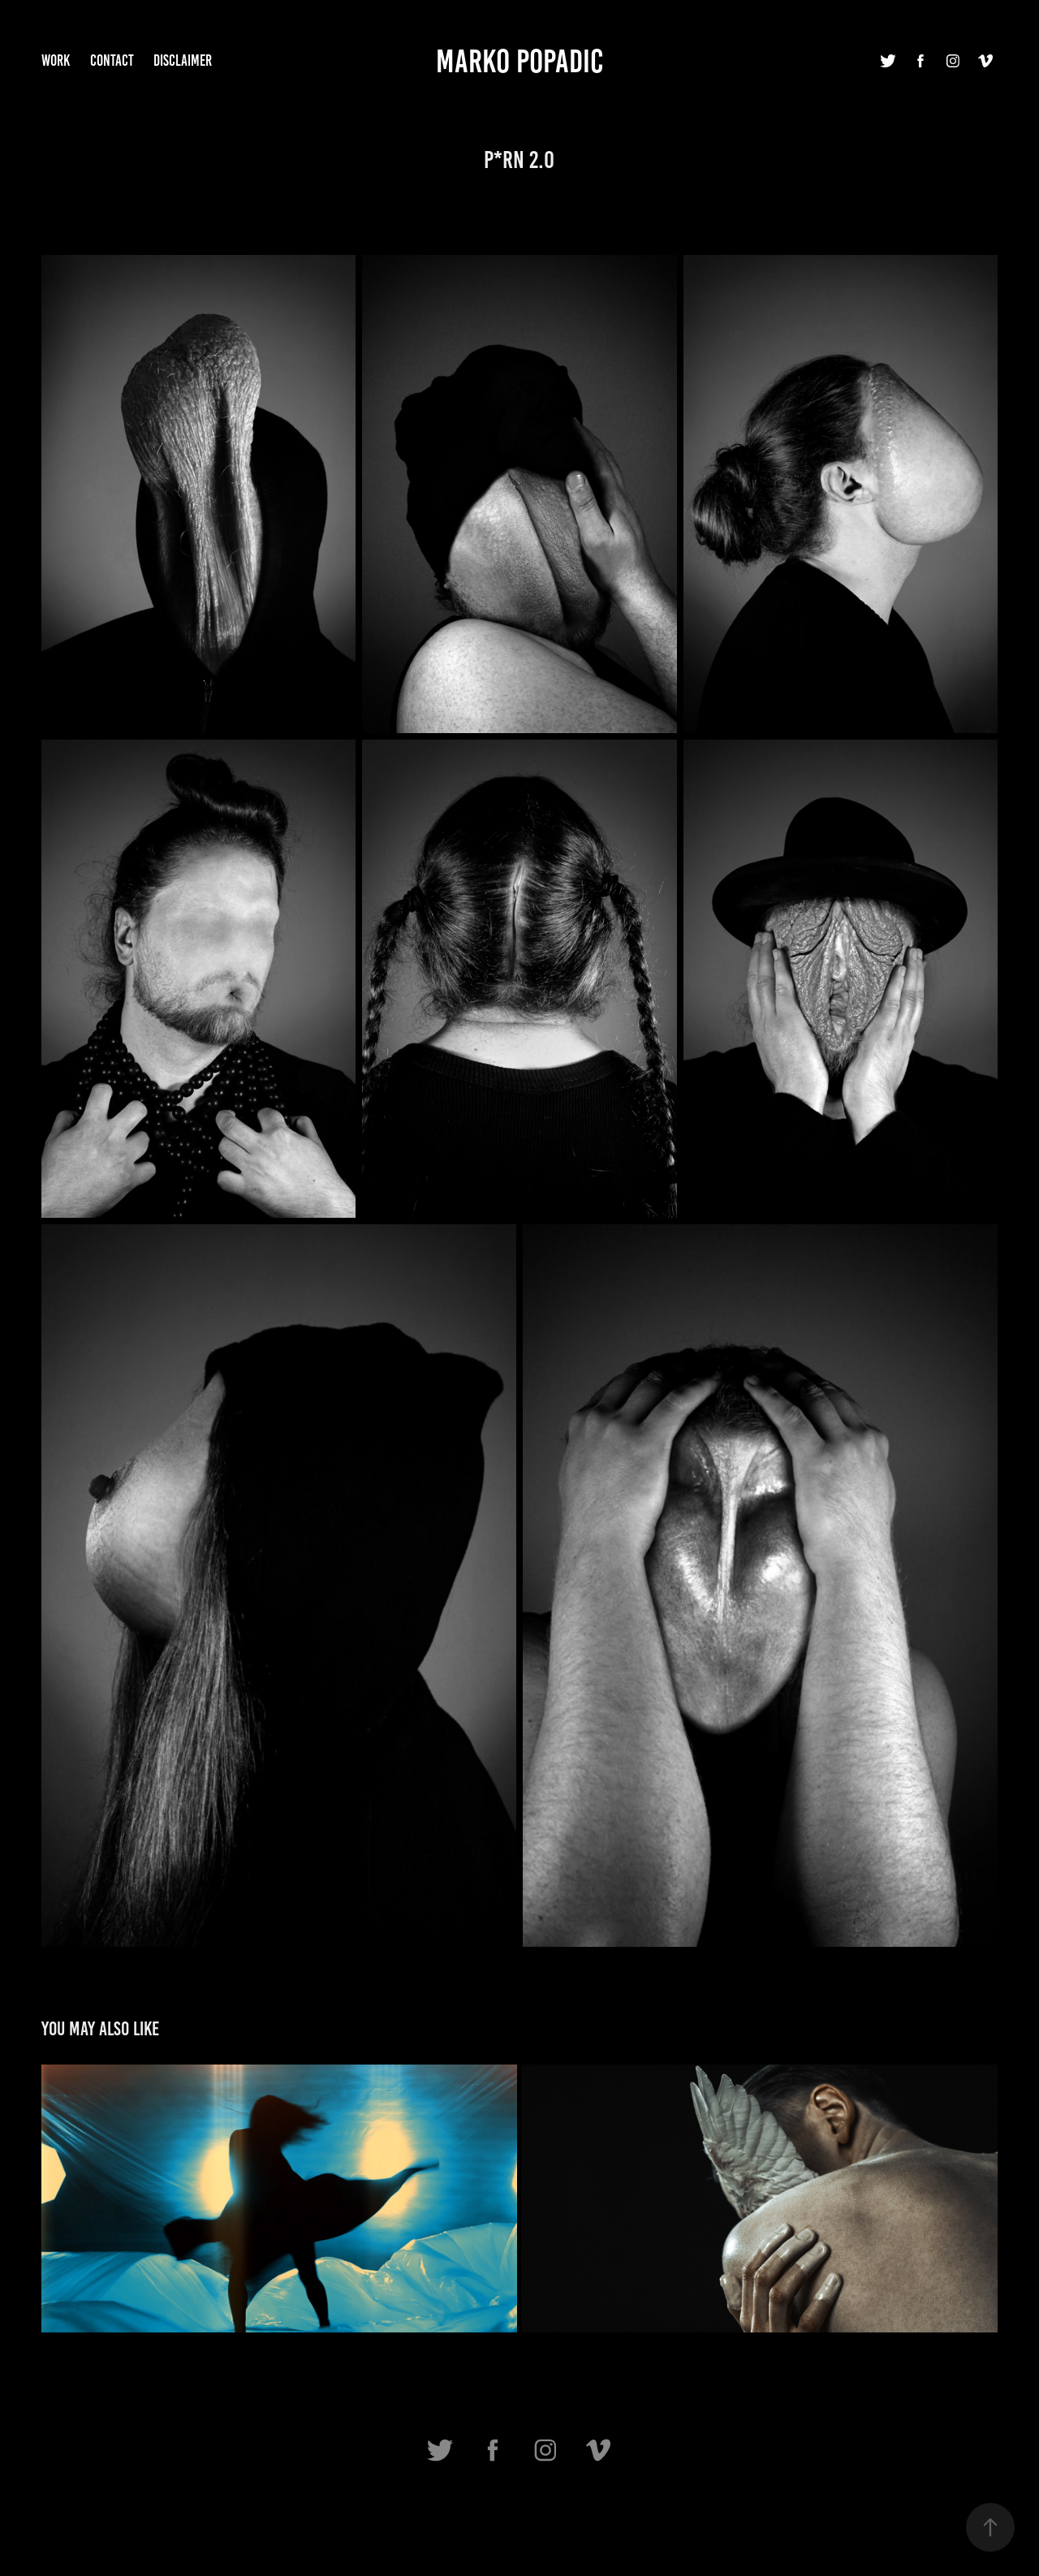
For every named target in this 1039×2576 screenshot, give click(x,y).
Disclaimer (182, 60)
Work (55, 60)
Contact (112, 60)
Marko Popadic (519, 61)
